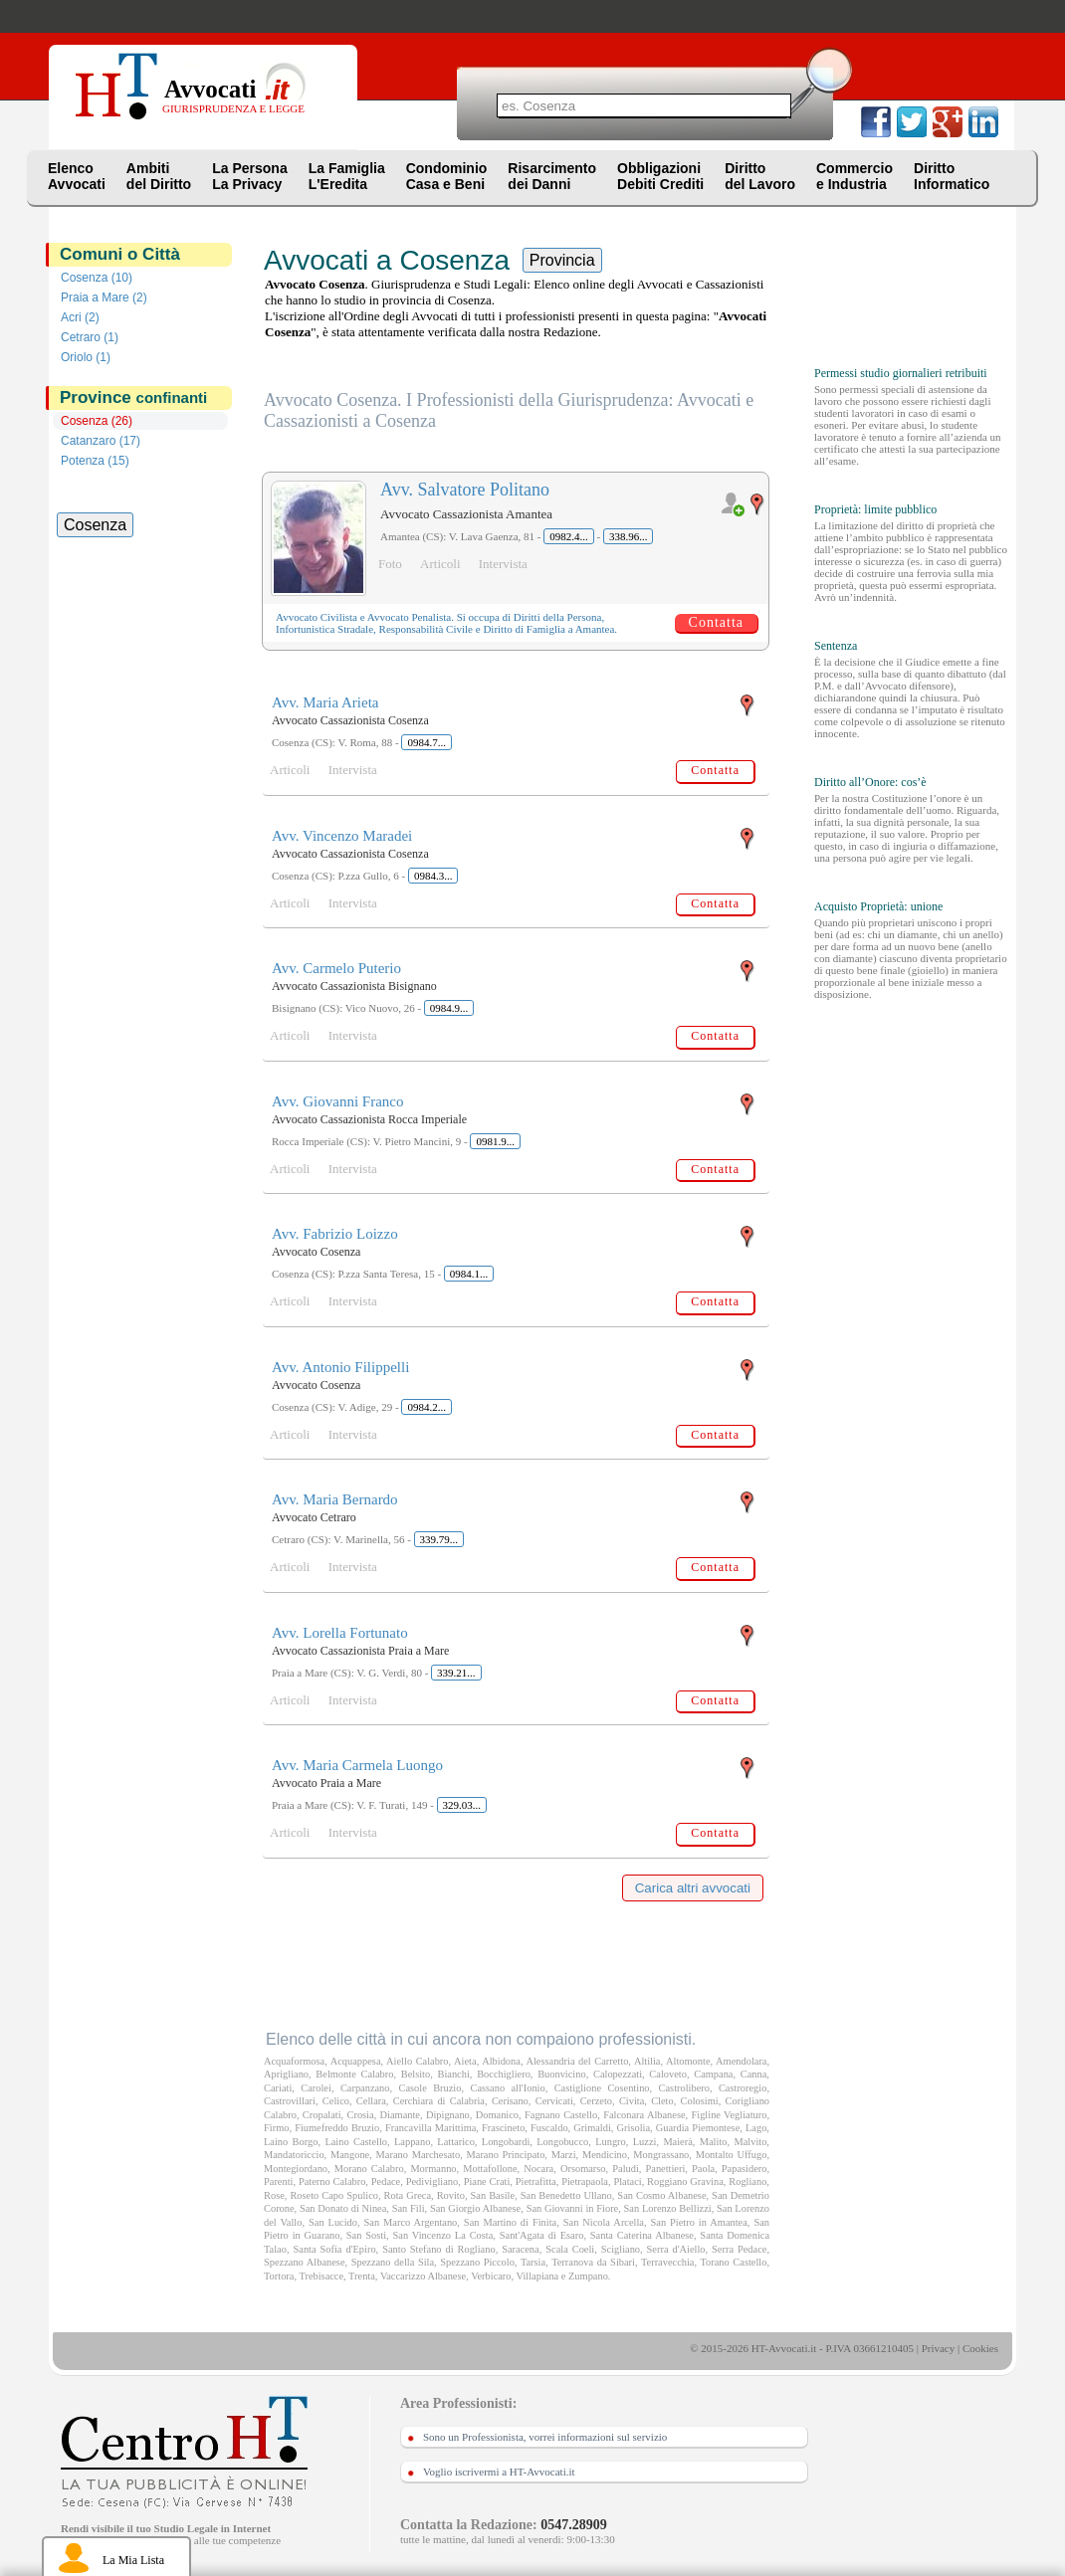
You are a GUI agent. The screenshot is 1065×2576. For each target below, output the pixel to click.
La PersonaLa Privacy (249, 176)
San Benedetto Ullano (566, 2195)
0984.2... (426, 1407)
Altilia (647, 2061)
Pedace (385, 2181)
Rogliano (747, 2181)
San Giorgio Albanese (475, 2208)
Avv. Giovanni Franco (337, 1101)
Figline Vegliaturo (729, 2114)
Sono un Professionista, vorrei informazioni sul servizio (545, 2437)
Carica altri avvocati (692, 1888)
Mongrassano (661, 2154)
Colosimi (700, 2100)
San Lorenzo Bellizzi (668, 2208)
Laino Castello (355, 2141)
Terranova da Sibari (593, 2262)
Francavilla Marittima (430, 2127)
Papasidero (744, 2168)
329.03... (462, 1805)
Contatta (716, 622)
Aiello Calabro (417, 2061)
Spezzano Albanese (304, 2262)
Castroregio (742, 2087)
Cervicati (554, 2100)
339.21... (456, 1673)
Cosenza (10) (96, 278)
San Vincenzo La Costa (443, 2235)
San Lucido (333, 2222)
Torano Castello (733, 2262)
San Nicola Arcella (603, 2222)
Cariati (278, 2087)
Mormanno (433, 2168)
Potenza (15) (95, 461)
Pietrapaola (584, 2181)
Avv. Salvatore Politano (464, 489)
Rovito (451, 2195)
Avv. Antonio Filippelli (340, 1367)
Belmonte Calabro (354, 2074)
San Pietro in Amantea (699, 2222)
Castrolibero (684, 2087)
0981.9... (495, 1141)
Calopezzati (617, 2074)
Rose (274, 2195)
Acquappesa (355, 2061)
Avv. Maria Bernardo (335, 1499)
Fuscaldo (549, 2127)
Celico (335, 2100)
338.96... (628, 536)
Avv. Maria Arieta (325, 702)
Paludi (625, 2168)
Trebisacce (321, 2276)
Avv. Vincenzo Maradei (342, 836)
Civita (631, 2100)
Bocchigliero (504, 2074)
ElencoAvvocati (77, 176)
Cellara (371, 2100)
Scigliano (620, 2249)
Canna (754, 2074)
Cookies (980, 2348)
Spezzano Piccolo (477, 2262)
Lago (756, 2127)
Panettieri (666, 2168)
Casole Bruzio (430, 2087)
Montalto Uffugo (731, 2154)
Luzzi (645, 2141)
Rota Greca (407, 2195)
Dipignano (448, 2114)
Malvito (750, 2141)
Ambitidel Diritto (158, 176)
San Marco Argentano (411, 2222)
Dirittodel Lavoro (760, 176)
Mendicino (604, 2154)
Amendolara (741, 2061)
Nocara (538, 2168)
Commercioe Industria (854, 176)
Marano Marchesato (418, 2154)
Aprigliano (286, 2074)
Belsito (415, 2074)
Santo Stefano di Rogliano (438, 2249)
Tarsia (533, 2262)
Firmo (276, 2127)
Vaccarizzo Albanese (423, 2276)
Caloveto (668, 2074)
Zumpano (588, 2276)
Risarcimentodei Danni (552, 176)
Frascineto (503, 2127)
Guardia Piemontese (698, 2127)
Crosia (359, 2114)
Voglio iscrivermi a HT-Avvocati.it (499, 2471)
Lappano (412, 2141)
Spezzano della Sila (392, 2262)
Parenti (278, 2181)
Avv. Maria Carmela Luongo (357, 1765)
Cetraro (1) (89, 337)
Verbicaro (491, 2276)
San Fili (408, 2208)
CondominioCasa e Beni (447, 176)
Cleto (662, 2100)
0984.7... (426, 742)
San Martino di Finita (510, 2222)
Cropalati (322, 2114)
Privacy (939, 2348)
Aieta (465, 2061)
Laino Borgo (291, 2141)
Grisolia (633, 2127)
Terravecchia (668, 2262)
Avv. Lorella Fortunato (340, 1633)
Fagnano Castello (561, 2114)
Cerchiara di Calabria (439, 2100)
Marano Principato (506, 2154)
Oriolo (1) (85, 357)
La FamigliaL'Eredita (347, 176)
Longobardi (506, 2141)
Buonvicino (561, 2074)
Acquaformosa (294, 2061)
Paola (703, 2168)
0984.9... (449, 1008)
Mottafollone (490, 2168)
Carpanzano (365, 2087)
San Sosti (366, 2235)
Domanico (497, 2114)
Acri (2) (80, 317)
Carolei (316, 2087)
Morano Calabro (369, 2168)
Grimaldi (592, 2127)
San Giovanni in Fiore (573, 2208)
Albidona (501, 2061)
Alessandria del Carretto (577, 2061)
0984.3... (433, 876)
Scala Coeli (569, 2249)
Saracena (520, 2249)
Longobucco (562, 2141)
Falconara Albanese (644, 2114)
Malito (714, 2141)
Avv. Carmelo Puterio (336, 968)
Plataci (627, 2181)
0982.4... (568, 536)
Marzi (563, 2154)
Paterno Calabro (332, 2181)
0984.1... (469, 1274)
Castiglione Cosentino (602, 2087)
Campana (713, 2074)
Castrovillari (290, 2100)
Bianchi (454, 2074)
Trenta (361, 2276)
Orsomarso (583, 2168)
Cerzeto (596, 2100)
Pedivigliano (432, 2181)
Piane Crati (487, 2181)
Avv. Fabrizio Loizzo (335, 1234)
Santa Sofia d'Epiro (335, 2249)
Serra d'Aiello (676, 2249)
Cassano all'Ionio (507, 2087)
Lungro (610, 2141)
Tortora (279, 2276)
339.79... (439, 1539)
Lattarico (456, 2141)
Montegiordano (295, 2168)
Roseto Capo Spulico (334, 2195)
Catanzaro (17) (100, 441)
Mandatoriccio (294, 2154)
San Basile (493, 2195)
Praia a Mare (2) (104, 297)
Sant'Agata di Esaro (542, 2235)
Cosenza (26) (96, 421)
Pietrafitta (536, 2181)
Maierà (677, 2141)
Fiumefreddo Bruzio (337, 2127)
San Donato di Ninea (343, 2208)
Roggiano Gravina (685, 2181)
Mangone (349, 2154)
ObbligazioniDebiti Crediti (660, 176)
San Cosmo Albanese (661, 2195)
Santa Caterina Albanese (642, 2235)
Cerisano (510, 2100)
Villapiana (538, 2276)
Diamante (400, 2114)
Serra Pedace (739, 2249)
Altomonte (688, 2061)
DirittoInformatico (951, 176)
